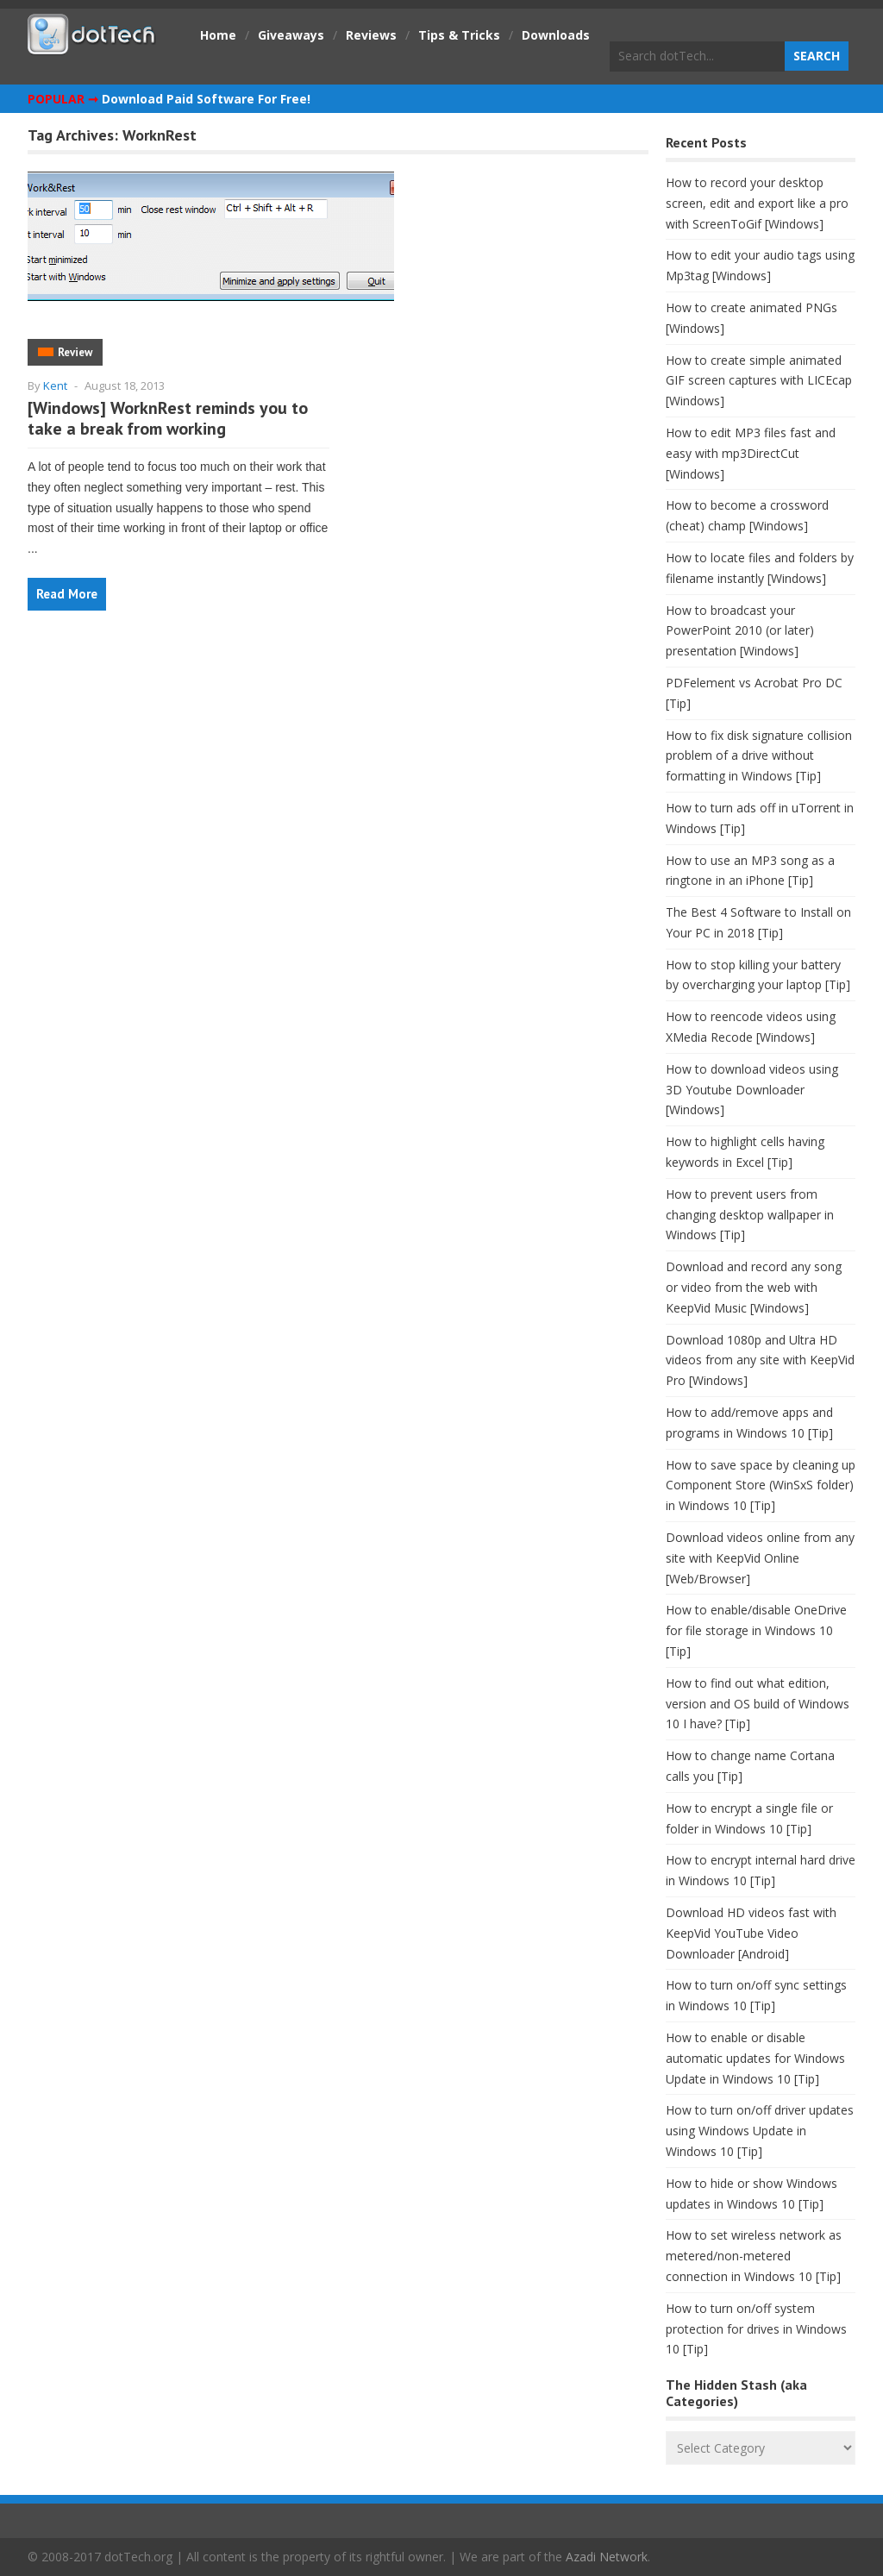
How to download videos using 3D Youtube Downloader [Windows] (752, 1090)
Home (218, 35)
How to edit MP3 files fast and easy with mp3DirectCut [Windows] (751, 453)
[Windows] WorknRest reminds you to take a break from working (168, 418)
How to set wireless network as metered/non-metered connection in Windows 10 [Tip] (754, 2256)
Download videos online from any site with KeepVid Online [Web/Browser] (760, 1558)
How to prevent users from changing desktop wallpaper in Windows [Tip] (750, 1215)
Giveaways (291, 35)
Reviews (371, 35)
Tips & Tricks (459, 35)
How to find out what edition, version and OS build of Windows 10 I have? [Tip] (757, 1704)
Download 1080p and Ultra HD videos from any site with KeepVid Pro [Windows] (760, 1360)
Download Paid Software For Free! (206, 99)
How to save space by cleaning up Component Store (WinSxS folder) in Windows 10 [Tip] (760, 1485)
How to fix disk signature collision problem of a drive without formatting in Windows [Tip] (759, 756)
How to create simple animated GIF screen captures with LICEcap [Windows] (759, 381)
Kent (55, 385)
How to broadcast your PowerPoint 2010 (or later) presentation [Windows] (740, 631)
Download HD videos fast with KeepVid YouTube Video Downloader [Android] (751, 1933)
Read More (66, 594)
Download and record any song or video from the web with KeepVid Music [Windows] (754, 1287)
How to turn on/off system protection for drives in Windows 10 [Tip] (756, 2329)
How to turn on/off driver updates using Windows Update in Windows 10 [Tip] (760, 2130)
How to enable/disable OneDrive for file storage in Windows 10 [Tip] (756, 1630)
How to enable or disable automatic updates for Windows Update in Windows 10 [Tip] (755, 2058)
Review (75, 352)
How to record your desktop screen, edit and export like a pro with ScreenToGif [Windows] (757, 203)
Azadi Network (607, 2556)
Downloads (556, 35)
